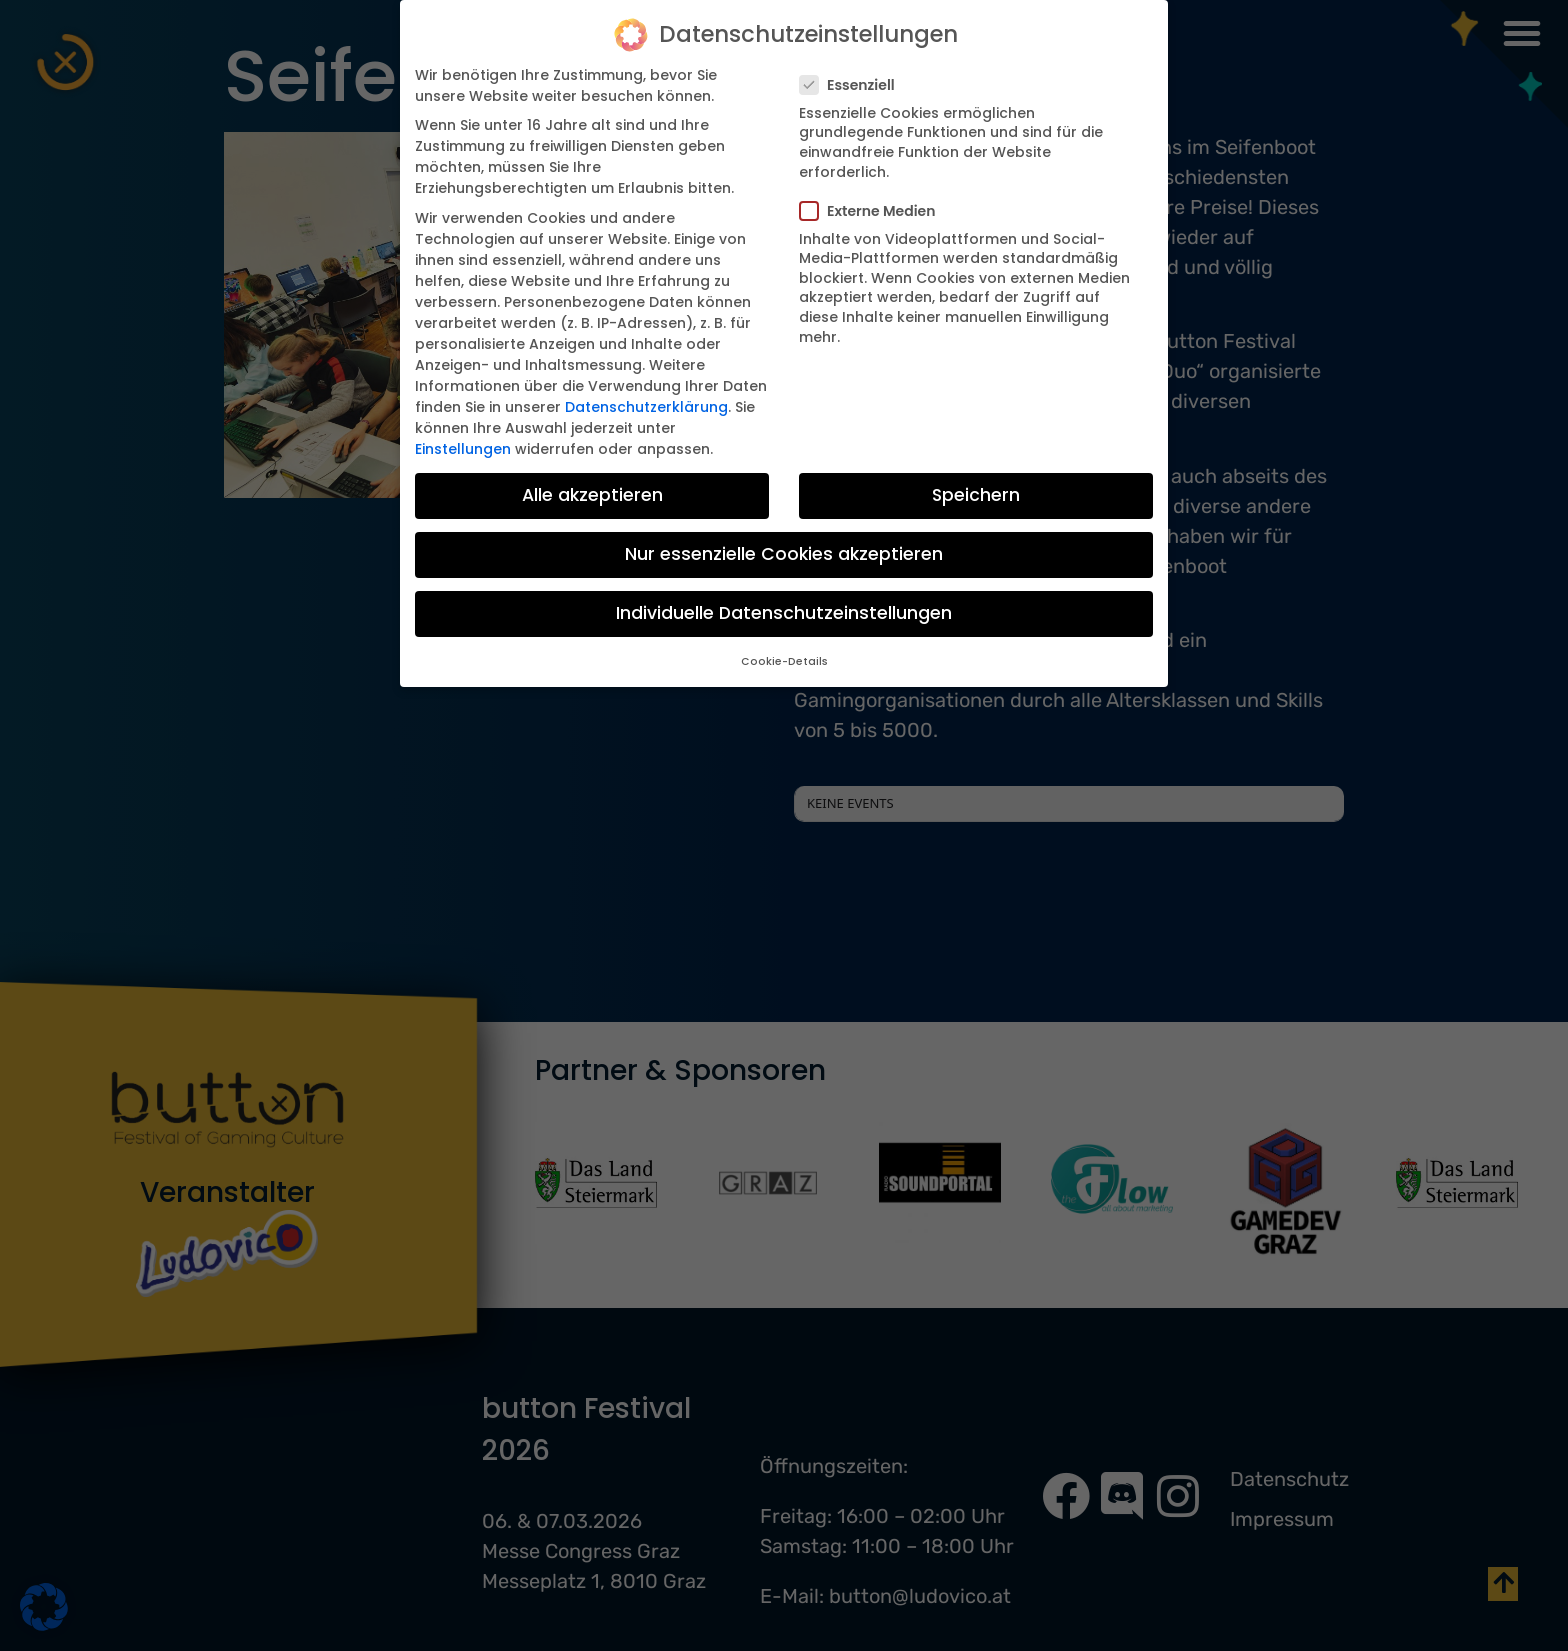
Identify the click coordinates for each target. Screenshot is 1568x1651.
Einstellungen (463, 447)
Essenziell (853, 83)
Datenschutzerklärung (646, 405)
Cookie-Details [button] (784, 659)
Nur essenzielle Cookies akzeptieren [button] (784, 553)
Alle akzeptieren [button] (592, 493)
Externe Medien (873, 209)
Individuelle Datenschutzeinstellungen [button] (784, 612)
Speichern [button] (976, 493)
